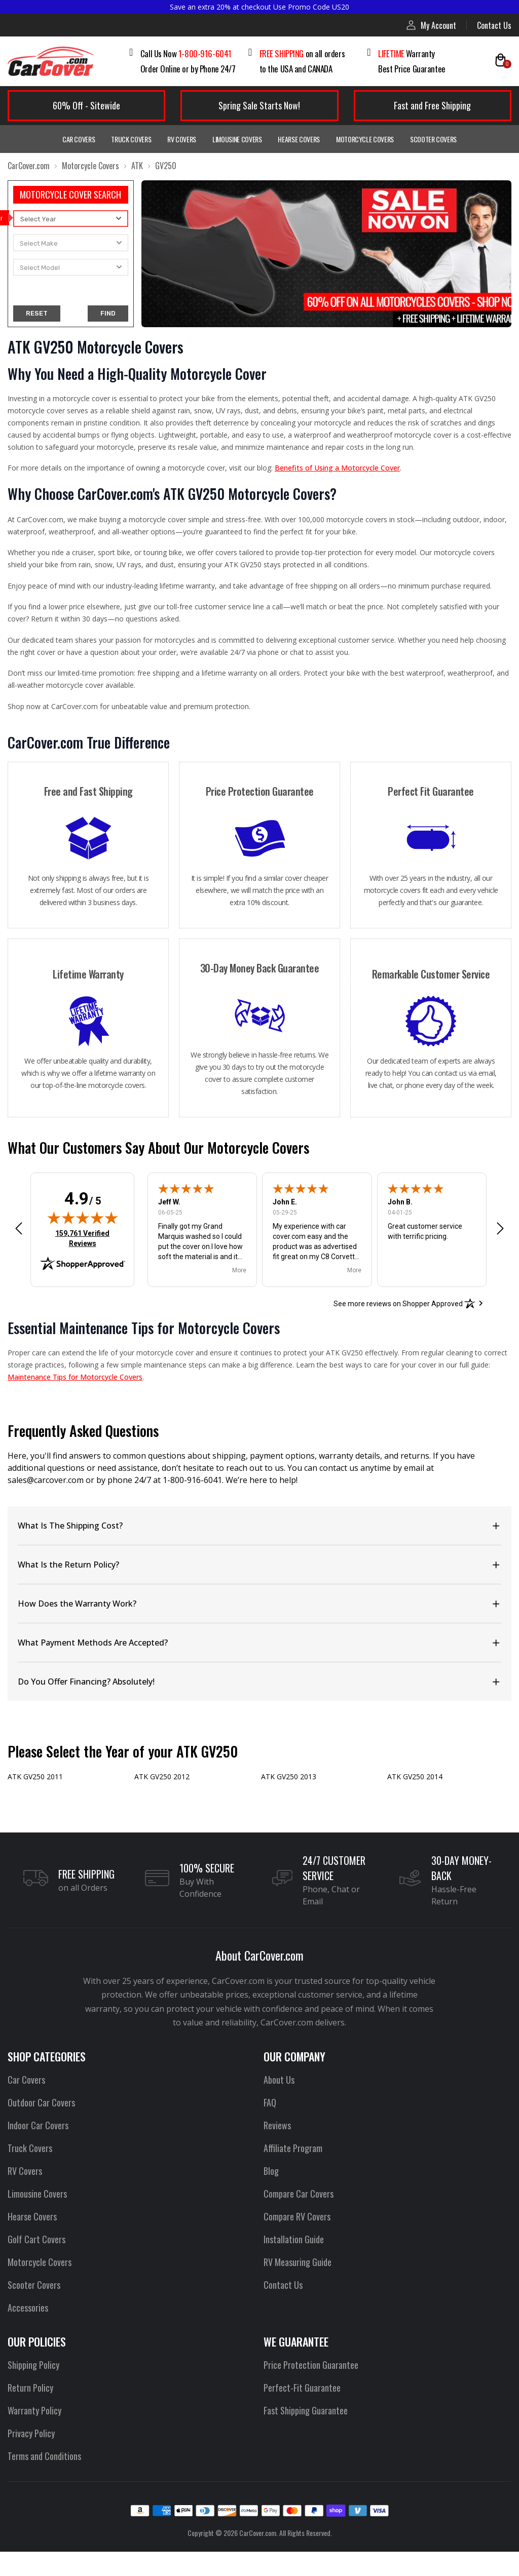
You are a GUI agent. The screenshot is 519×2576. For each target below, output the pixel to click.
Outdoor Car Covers (40, 2127)
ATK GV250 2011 (35, 1802)
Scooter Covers (430, 139)
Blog (271, 2196)
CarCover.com (28, 166)
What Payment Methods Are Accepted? (81, 1667)
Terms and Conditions (43, 2481)
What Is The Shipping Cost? (63, 1550)
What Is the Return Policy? (61, 1589)
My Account (433, 25)
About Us (279, 2105)
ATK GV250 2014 (414, 1802)
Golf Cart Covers (35, 2264)
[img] (82, 1242)
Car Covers (82, 139)
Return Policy (30, 2412)
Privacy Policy (30, 2458)
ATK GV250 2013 (288, 1802)
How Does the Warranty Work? (68, 1628)
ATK (133, 166)
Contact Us (494, 25)
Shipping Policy (33, 2390)
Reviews (277, 2150)
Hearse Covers (298, 139)
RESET (36, 313)
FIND (107, 313)
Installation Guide (293, 2264)
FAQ (270, 2127)
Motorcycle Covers (363, 139)
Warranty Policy (33, 2435)
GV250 (161, 166)
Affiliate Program (292, 2173)
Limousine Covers (237, 139)
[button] (19, 1253)
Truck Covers (133, 139)
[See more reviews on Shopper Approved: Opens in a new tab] (399, 1328)
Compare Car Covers (297, 2219)
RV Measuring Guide (297, 2287)
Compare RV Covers (296, 2241)
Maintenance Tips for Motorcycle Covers (89, 1402)
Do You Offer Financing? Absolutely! (79, 1706)
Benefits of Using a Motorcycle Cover (335, 480)
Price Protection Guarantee (309, 2390)
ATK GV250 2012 (161, 1802)
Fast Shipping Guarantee (304, 2435)
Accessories (27, 2332)
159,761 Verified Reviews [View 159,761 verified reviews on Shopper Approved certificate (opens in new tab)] (86, 1262)
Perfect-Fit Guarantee (300, 2412)
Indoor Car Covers (37, 2150)
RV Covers (183, 139)
